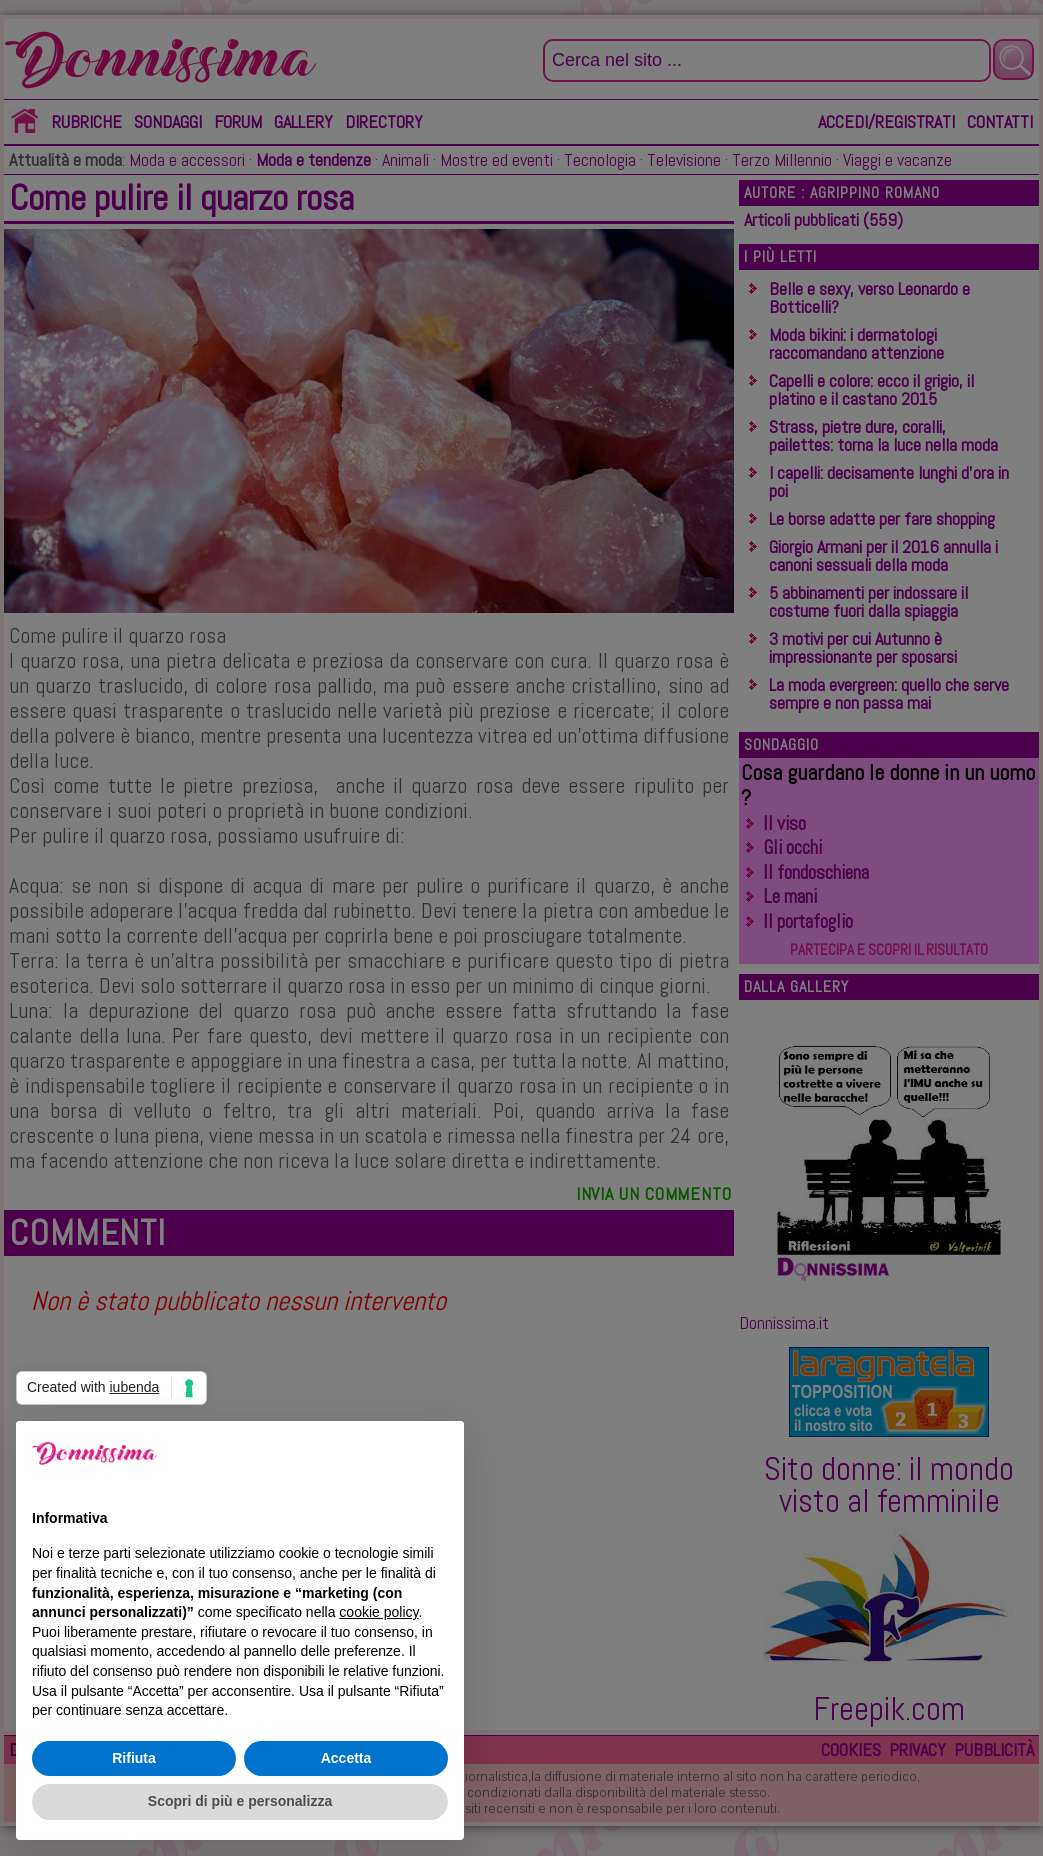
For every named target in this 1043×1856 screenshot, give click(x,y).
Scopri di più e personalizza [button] (240, 1801)
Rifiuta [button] (134, 1758)
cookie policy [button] (378, 1612)
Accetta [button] (346, 1758)
